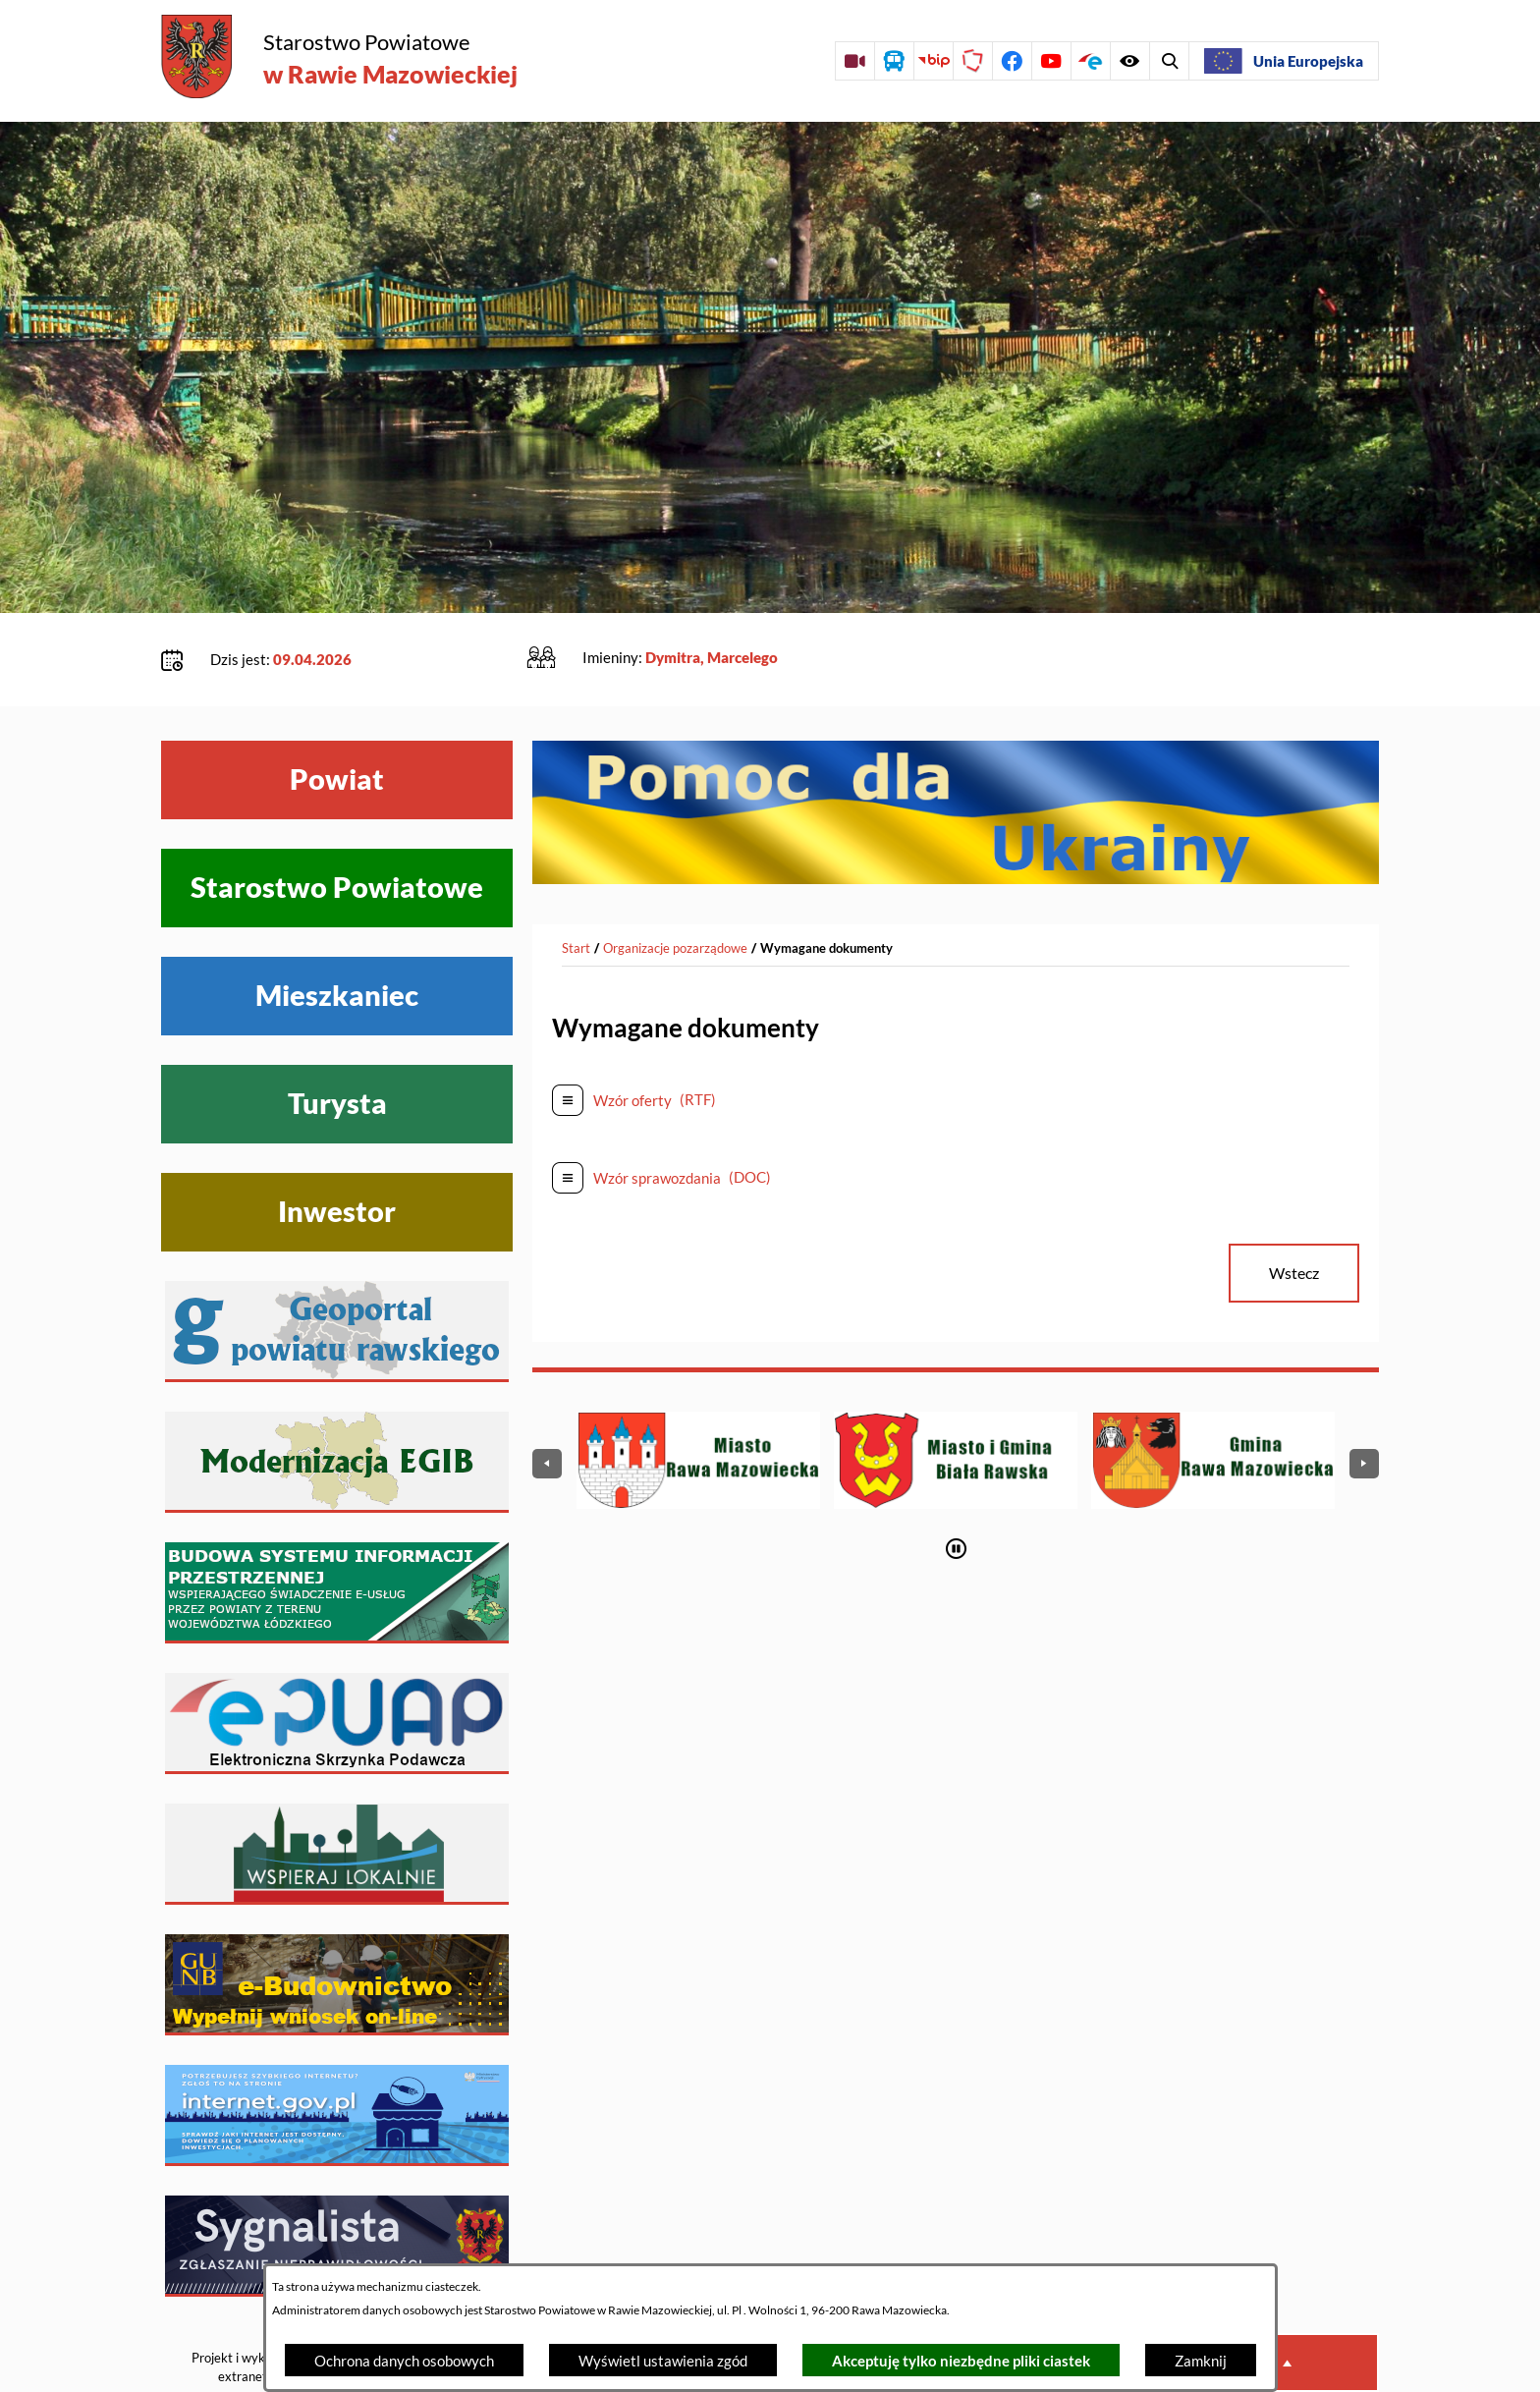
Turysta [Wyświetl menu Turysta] (337, 1043)
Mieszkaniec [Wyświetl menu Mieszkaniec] (336, 935)
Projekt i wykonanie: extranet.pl (248, 2307)
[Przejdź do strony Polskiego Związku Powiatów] (972, 61)
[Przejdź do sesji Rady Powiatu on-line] (854, 61)
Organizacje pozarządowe (675, 887)
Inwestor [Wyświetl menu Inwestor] (337, 1151)
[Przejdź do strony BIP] (933, 61)
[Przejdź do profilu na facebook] (1011, 61)
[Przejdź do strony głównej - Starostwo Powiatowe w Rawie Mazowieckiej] (339, 58)
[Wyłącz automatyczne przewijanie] (956, 1487)
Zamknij (1201, 2360)
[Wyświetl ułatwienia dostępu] (1168, 61)
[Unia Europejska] (1283, 61)
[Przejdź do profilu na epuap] (1090, 61)
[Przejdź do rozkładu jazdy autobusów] (893, 61)
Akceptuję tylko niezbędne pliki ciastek (961, 2360)
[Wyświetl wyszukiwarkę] (1129, 61)
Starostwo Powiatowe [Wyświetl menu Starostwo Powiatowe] (337, 827)
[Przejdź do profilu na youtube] (1051, 61)
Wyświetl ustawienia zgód (662, 2360)
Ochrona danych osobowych (404, 2360)
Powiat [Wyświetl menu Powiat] (337, 719)
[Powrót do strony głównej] (576, 888)
